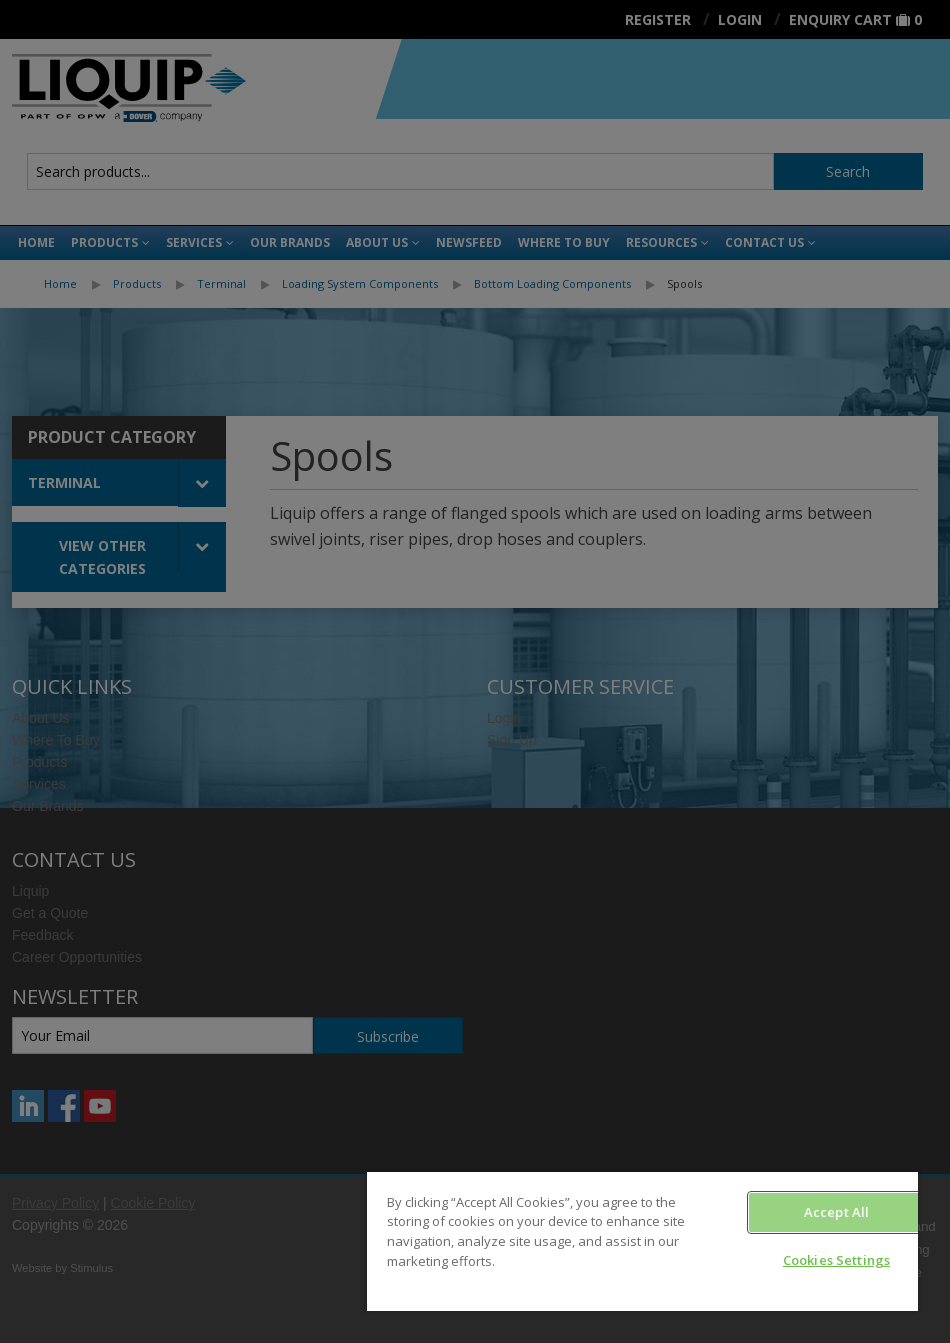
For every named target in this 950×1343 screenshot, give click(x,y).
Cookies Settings (836, 1260)
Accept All (836, 1212)
